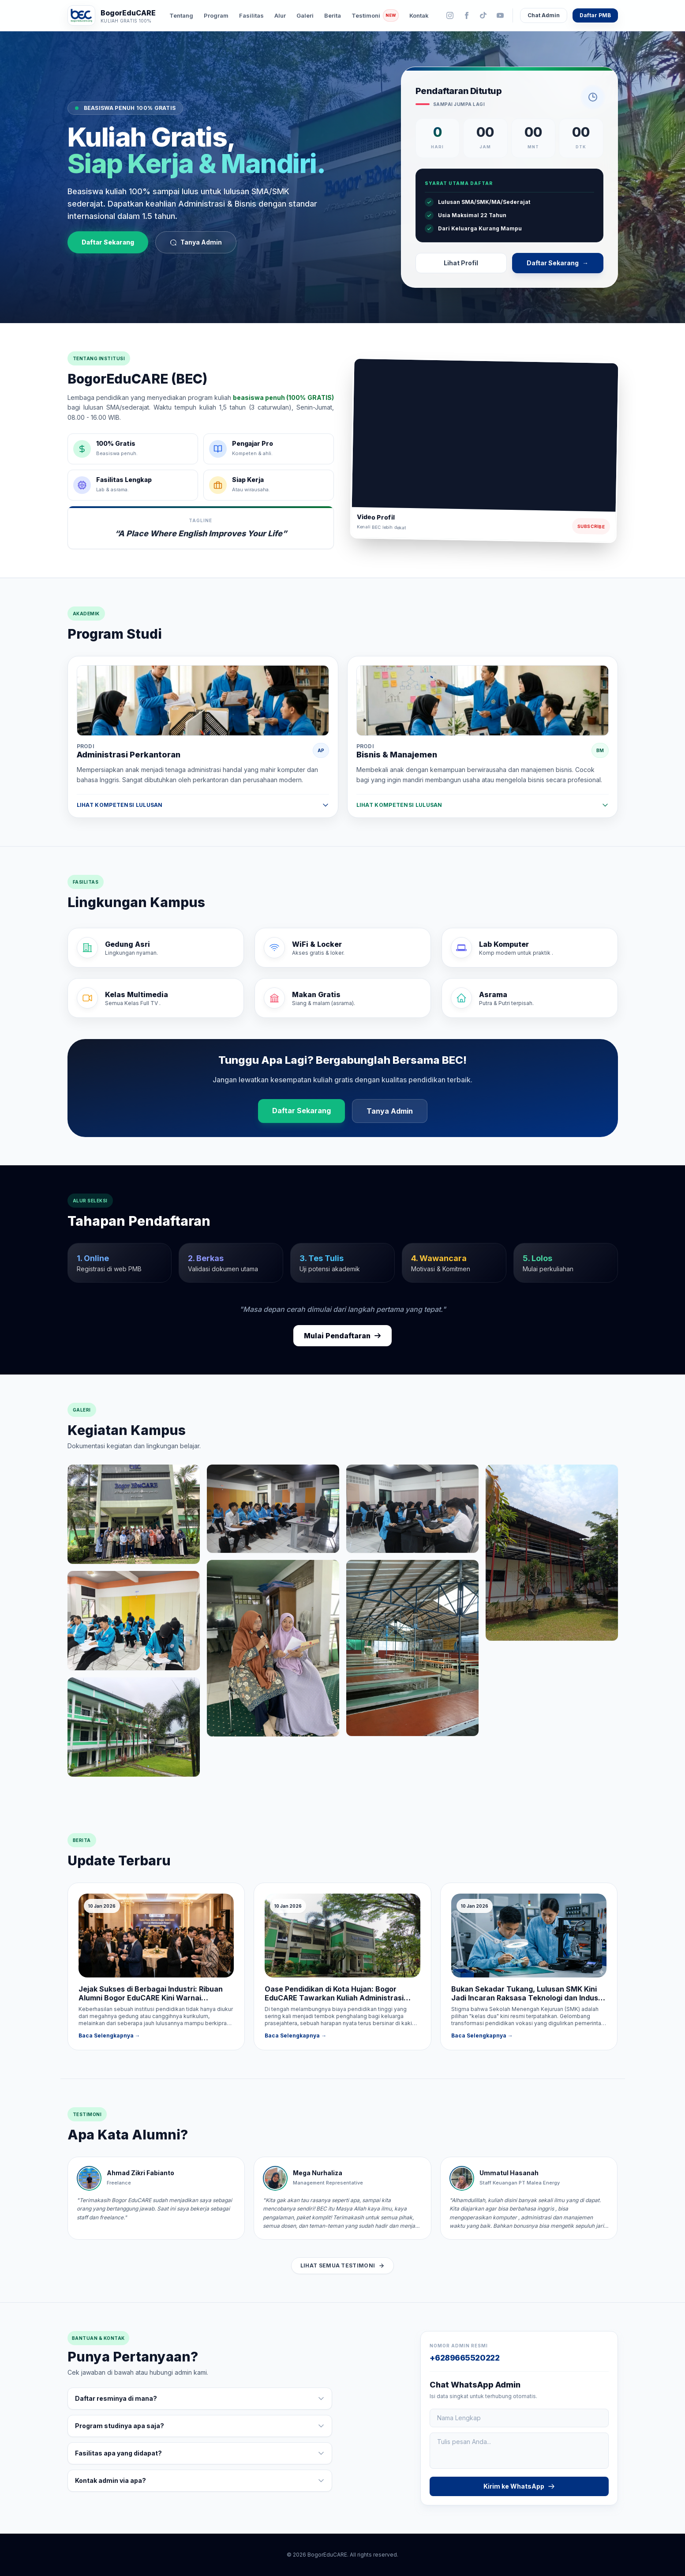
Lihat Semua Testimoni (342, 2265)
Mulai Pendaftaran (342, 1335)
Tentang (181, 15)
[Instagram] (450, 15)
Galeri (305, 15)
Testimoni (375, 15)
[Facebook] (467, 15)
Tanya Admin (196, 242)
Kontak (419, 15)
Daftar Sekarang (108, 242)
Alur (280, 15)
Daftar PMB (595, 15)
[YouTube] (500, 15)
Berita (332, 15)
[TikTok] (483, 15)
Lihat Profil (461, 263)
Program (216, 15)
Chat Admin (544, 15)
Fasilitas (251, 15)
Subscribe (590, 526)
